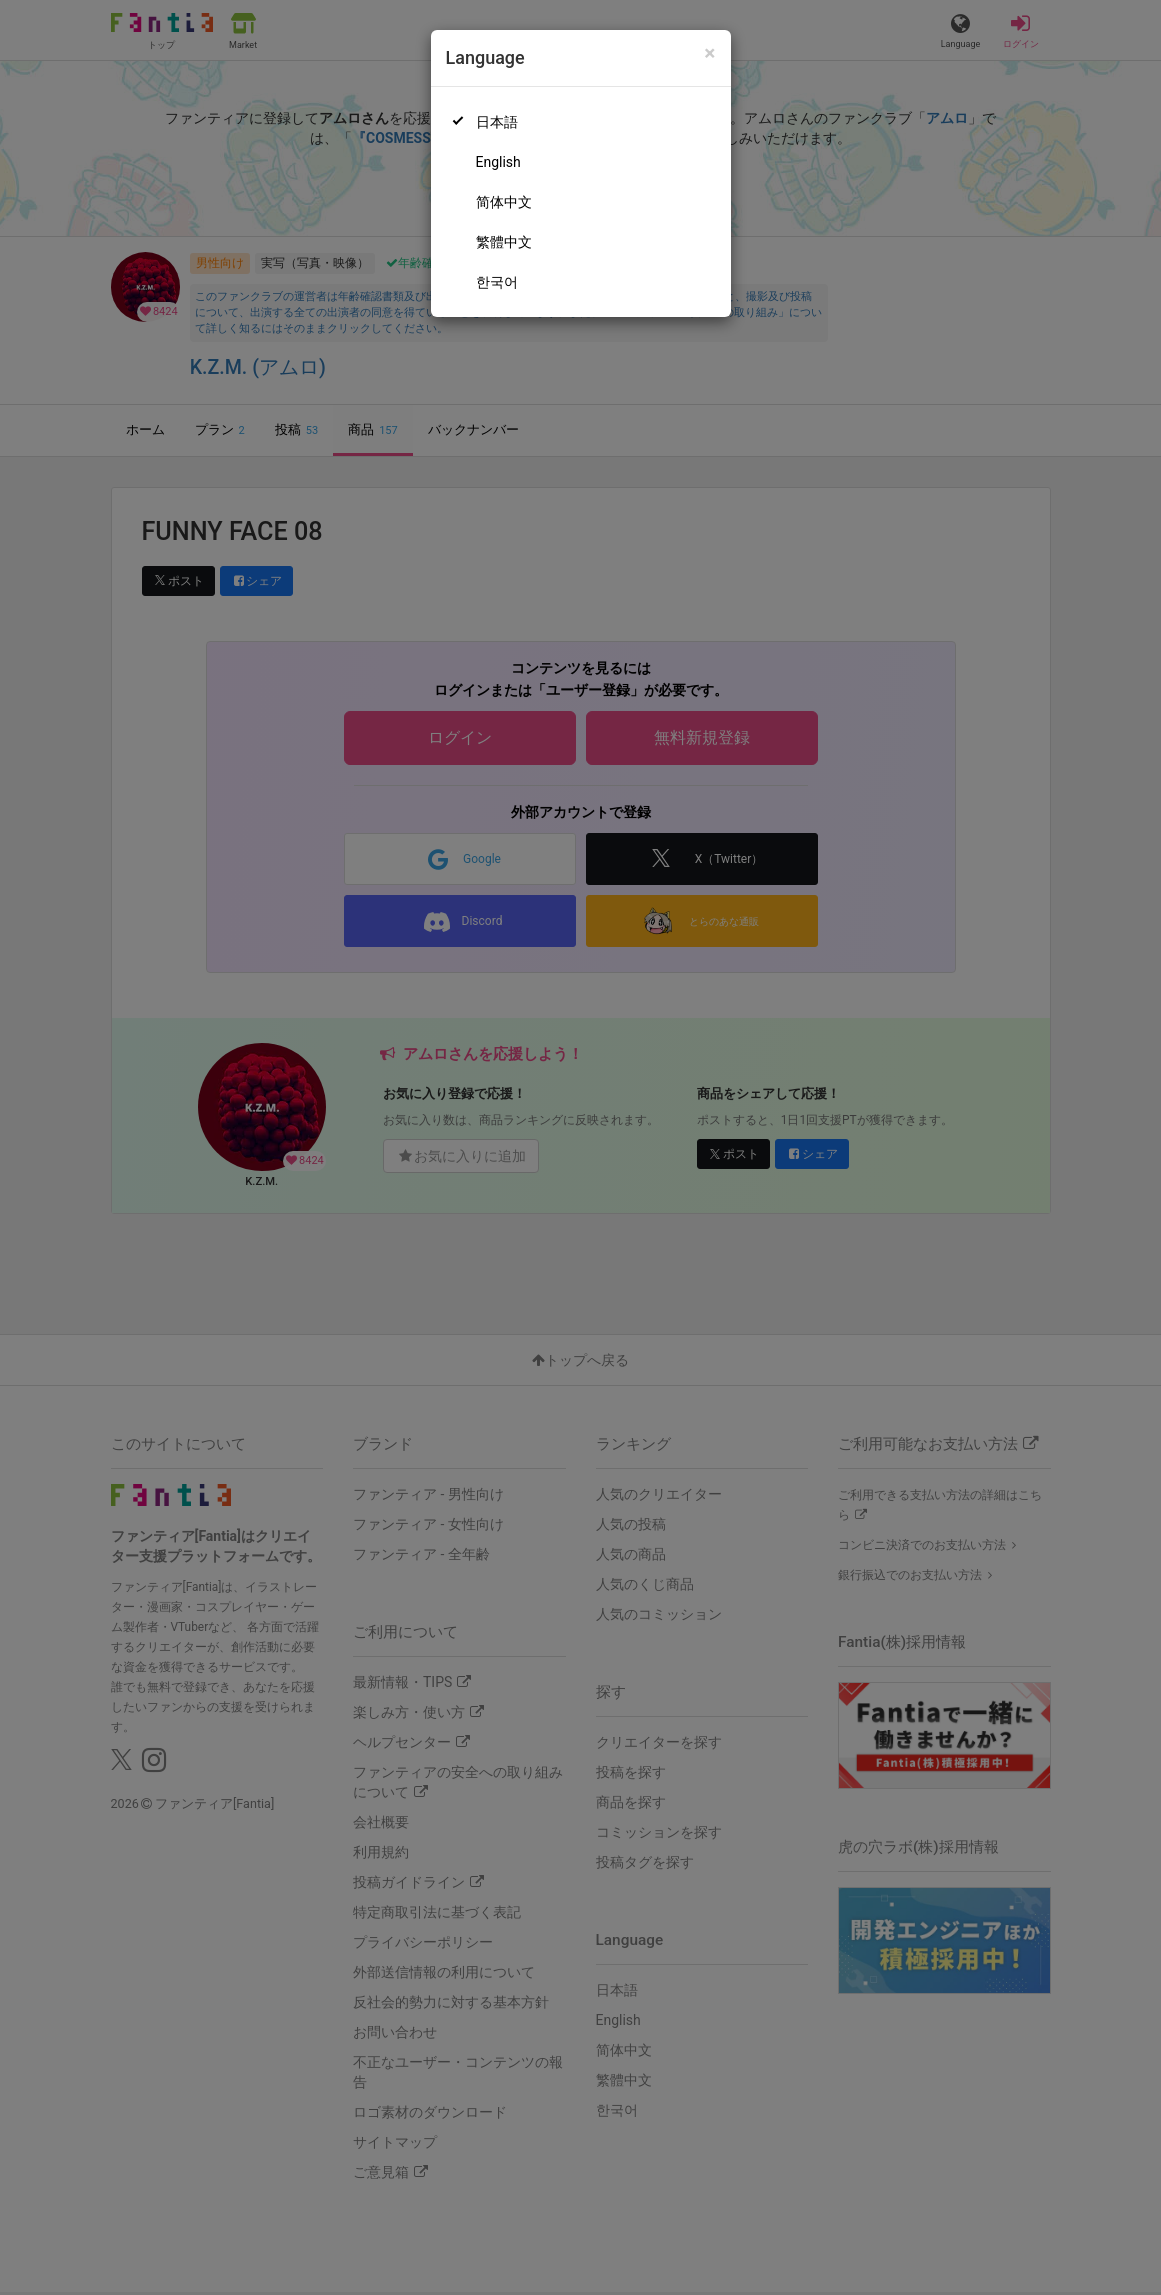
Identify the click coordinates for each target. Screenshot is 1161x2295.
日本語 (497, 122)
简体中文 (504, 202)
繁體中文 (504, 242)
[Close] (709, 53)
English (498, 162)
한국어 (497, 282)
